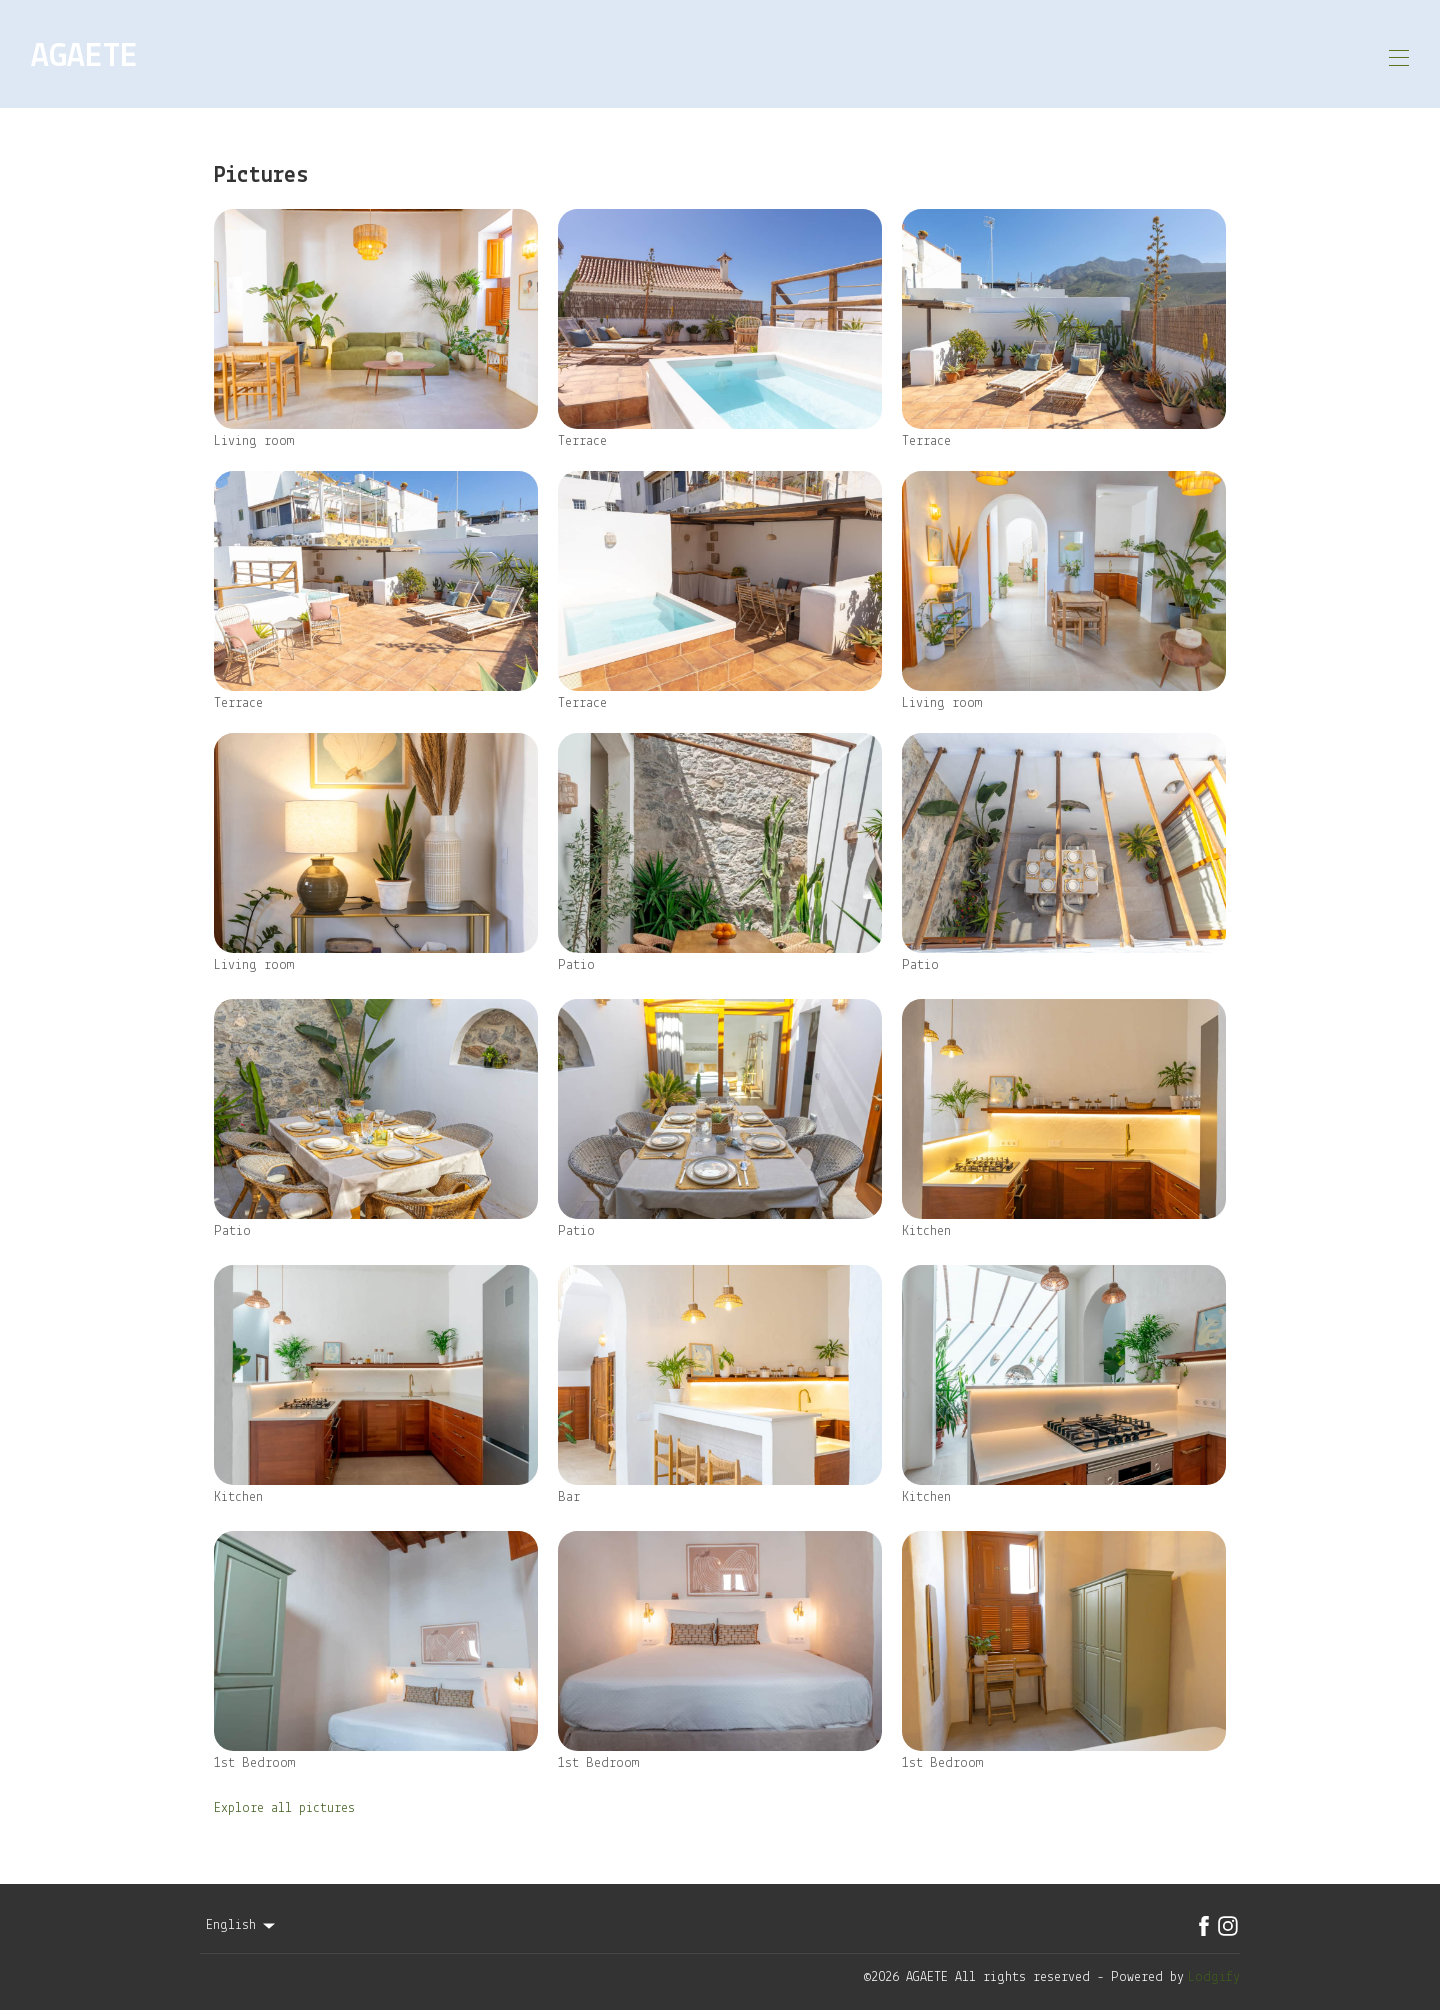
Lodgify (1214, 1969)
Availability (1026, 54)
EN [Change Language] (1219, 54)
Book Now (1337, 54)
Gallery (770, 54)
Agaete (855, 54)
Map (923, 54)
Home (550, 54)
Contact (1145, 54)
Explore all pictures (284, 1801)
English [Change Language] (242, 1918)
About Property (654, 54)
